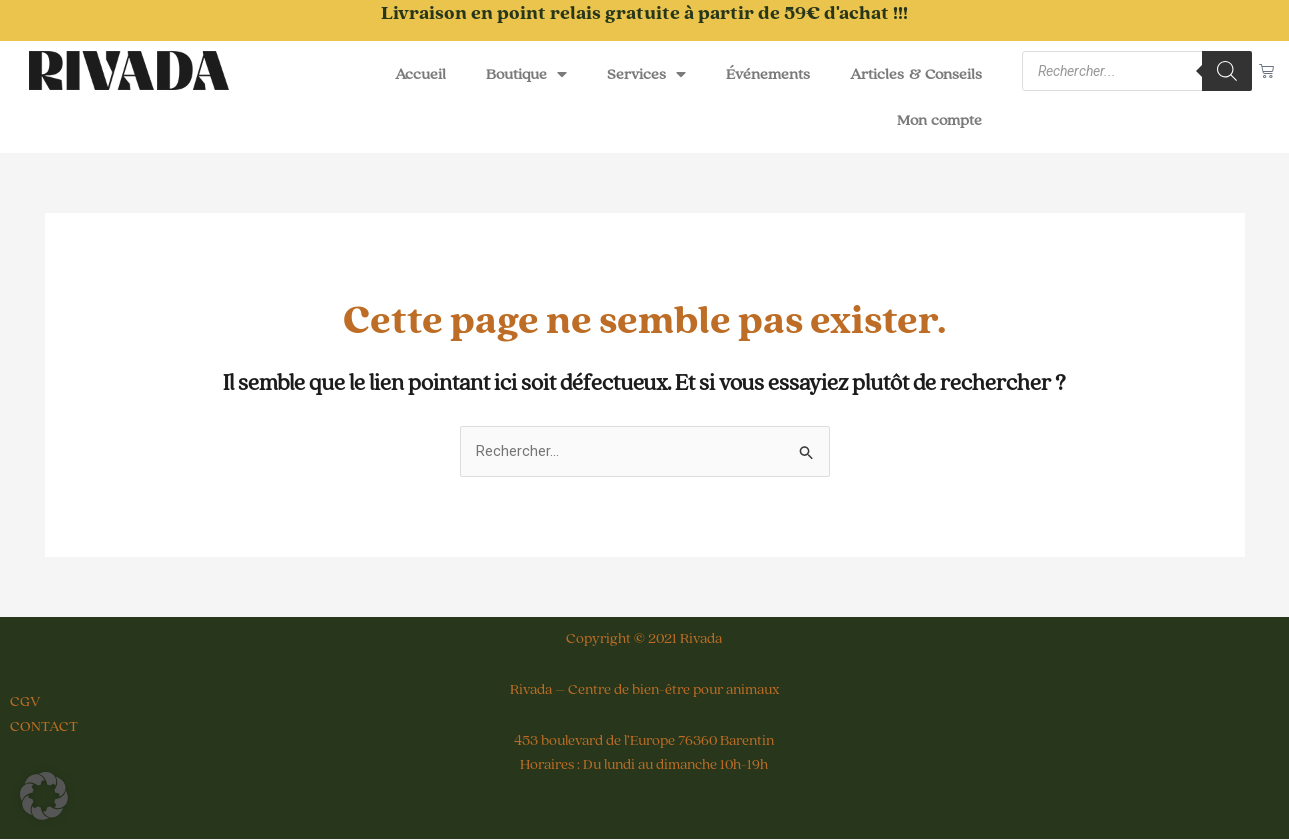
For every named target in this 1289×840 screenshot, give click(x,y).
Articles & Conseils (916, 74)
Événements (768, 74)
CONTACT (44, 726)
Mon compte (940, 120)
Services (646, 74)
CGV (25, 702)
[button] (44, 796)
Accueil (420, 74)
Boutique (526, 74)
